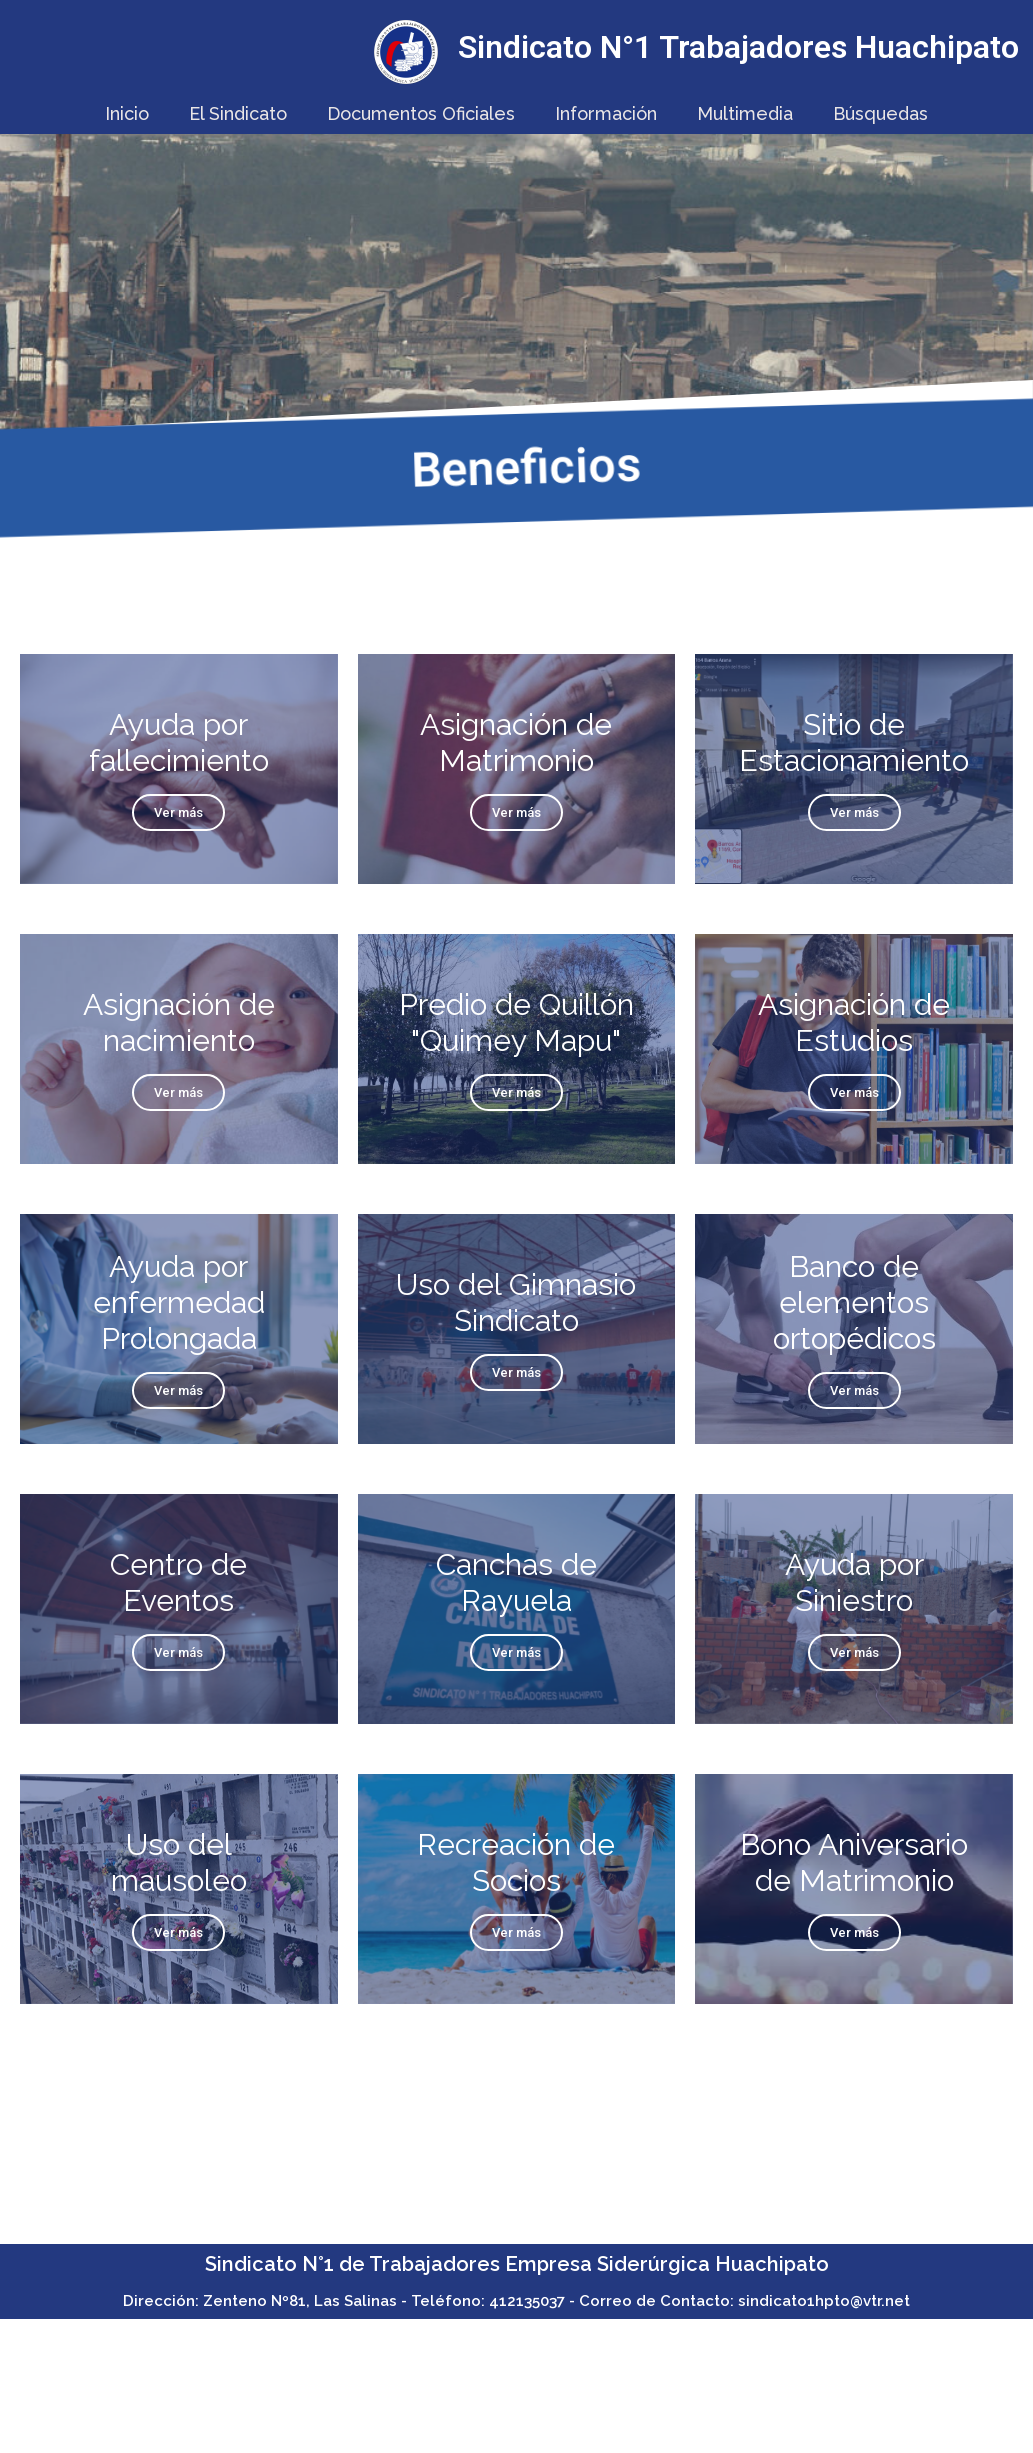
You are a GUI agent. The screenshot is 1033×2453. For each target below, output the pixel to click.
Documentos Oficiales (421, 113)
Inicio (127, 113)
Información (606, 113)
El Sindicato (238, 113)
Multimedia (745, 113)
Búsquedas (880, 113)
